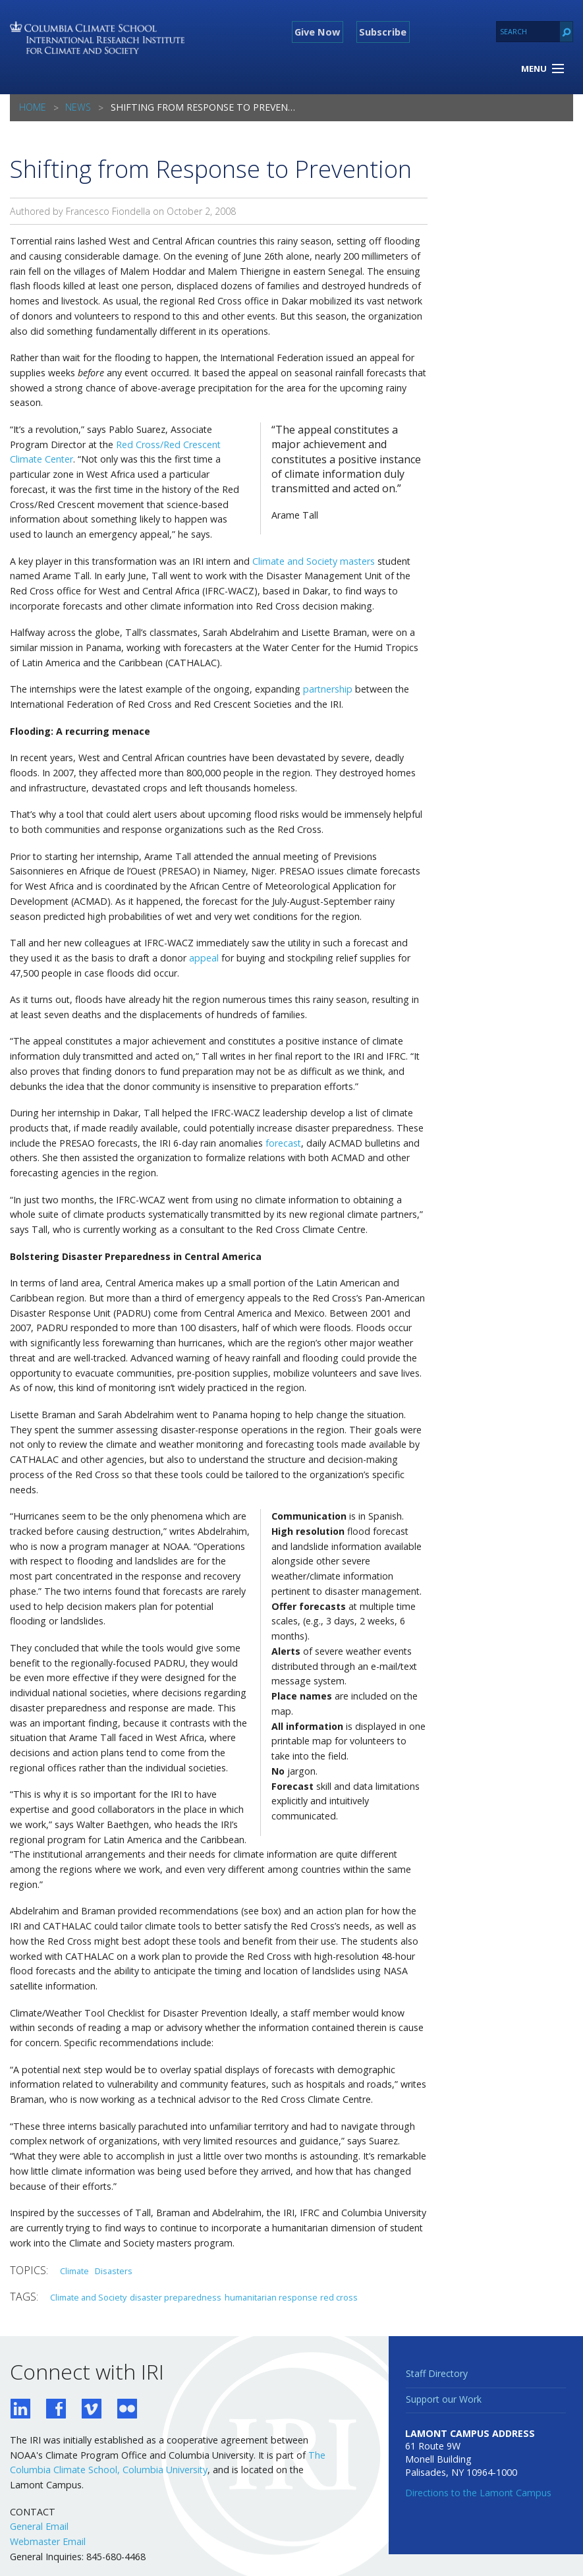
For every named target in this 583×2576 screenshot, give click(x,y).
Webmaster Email (48, 2541)
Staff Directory (437, 2373)
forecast (283, 1143)
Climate (74, 2271)
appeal (204, 958)
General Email (39, 2526)
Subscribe (382, 31)
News (78, 107)
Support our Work (444, 2399)
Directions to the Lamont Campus (478, 2492)
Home (32, 107)
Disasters (113, 2271)
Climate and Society (88, 2297)
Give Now (317, 31)
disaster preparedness (175, 2297)
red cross (339, 2297)
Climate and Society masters (313, 561)
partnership (327, 689)
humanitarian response (271, 2297)
